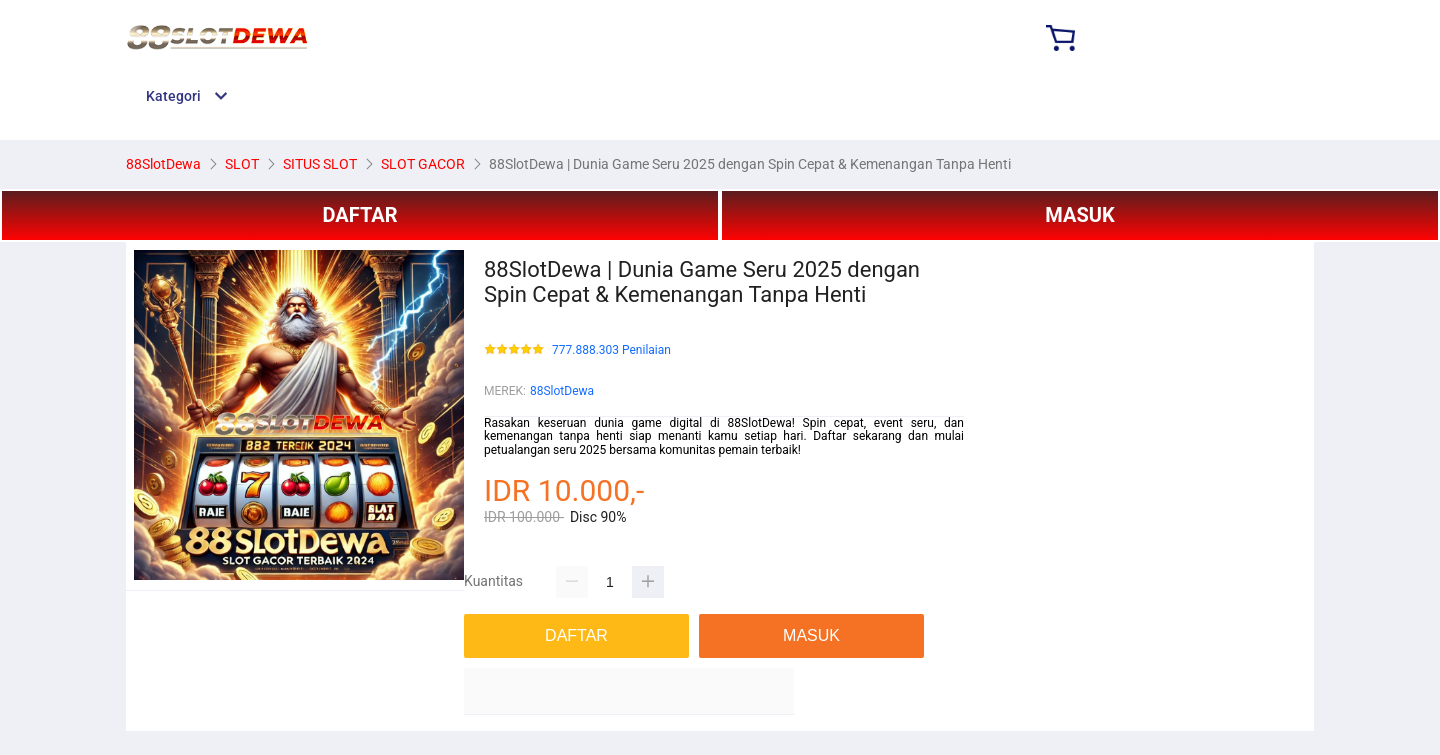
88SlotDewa (562, 391)
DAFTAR (359, 215)
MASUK (1079, 215)
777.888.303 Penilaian (611, 350)
